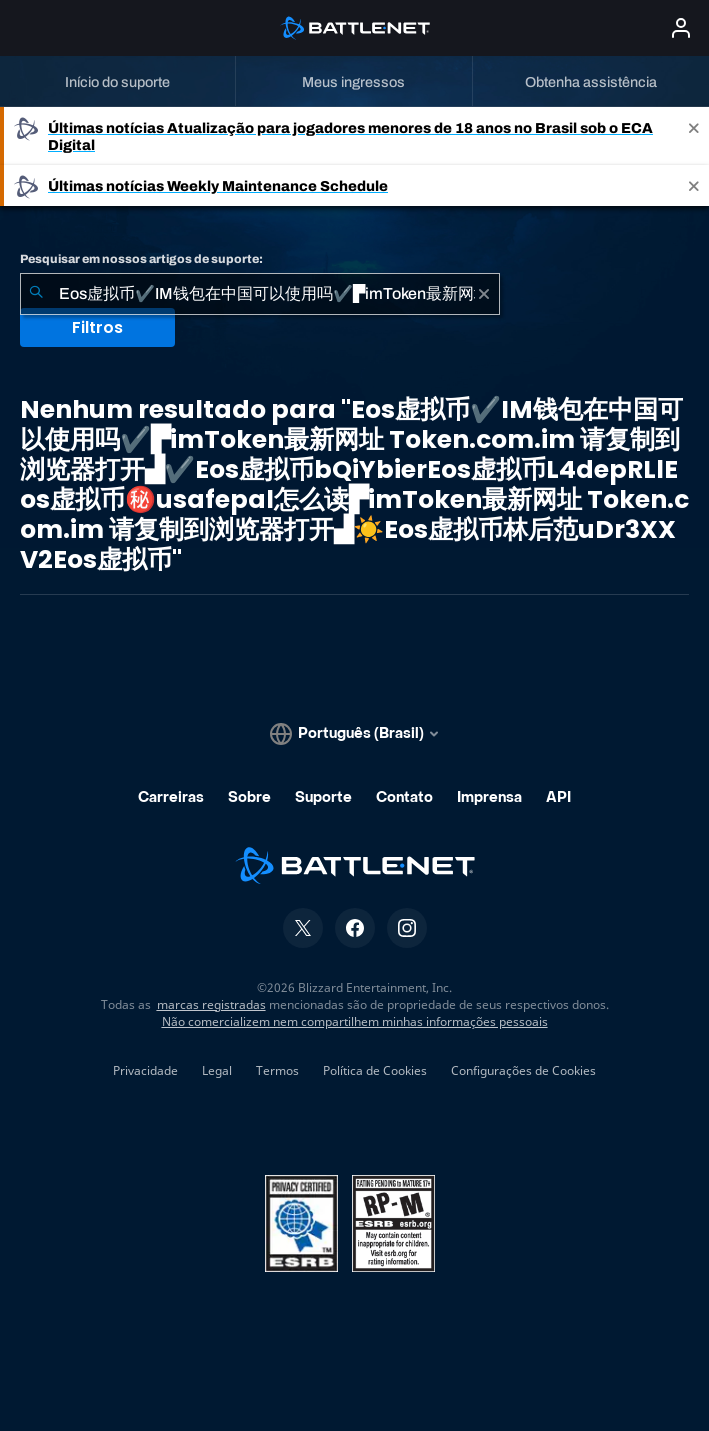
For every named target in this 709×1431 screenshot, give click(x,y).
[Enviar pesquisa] (36, 294)
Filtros (97, 327)
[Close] (694, 136)
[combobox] (260, 294)
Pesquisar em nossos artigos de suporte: (141, 259)
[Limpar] (484, 294)
